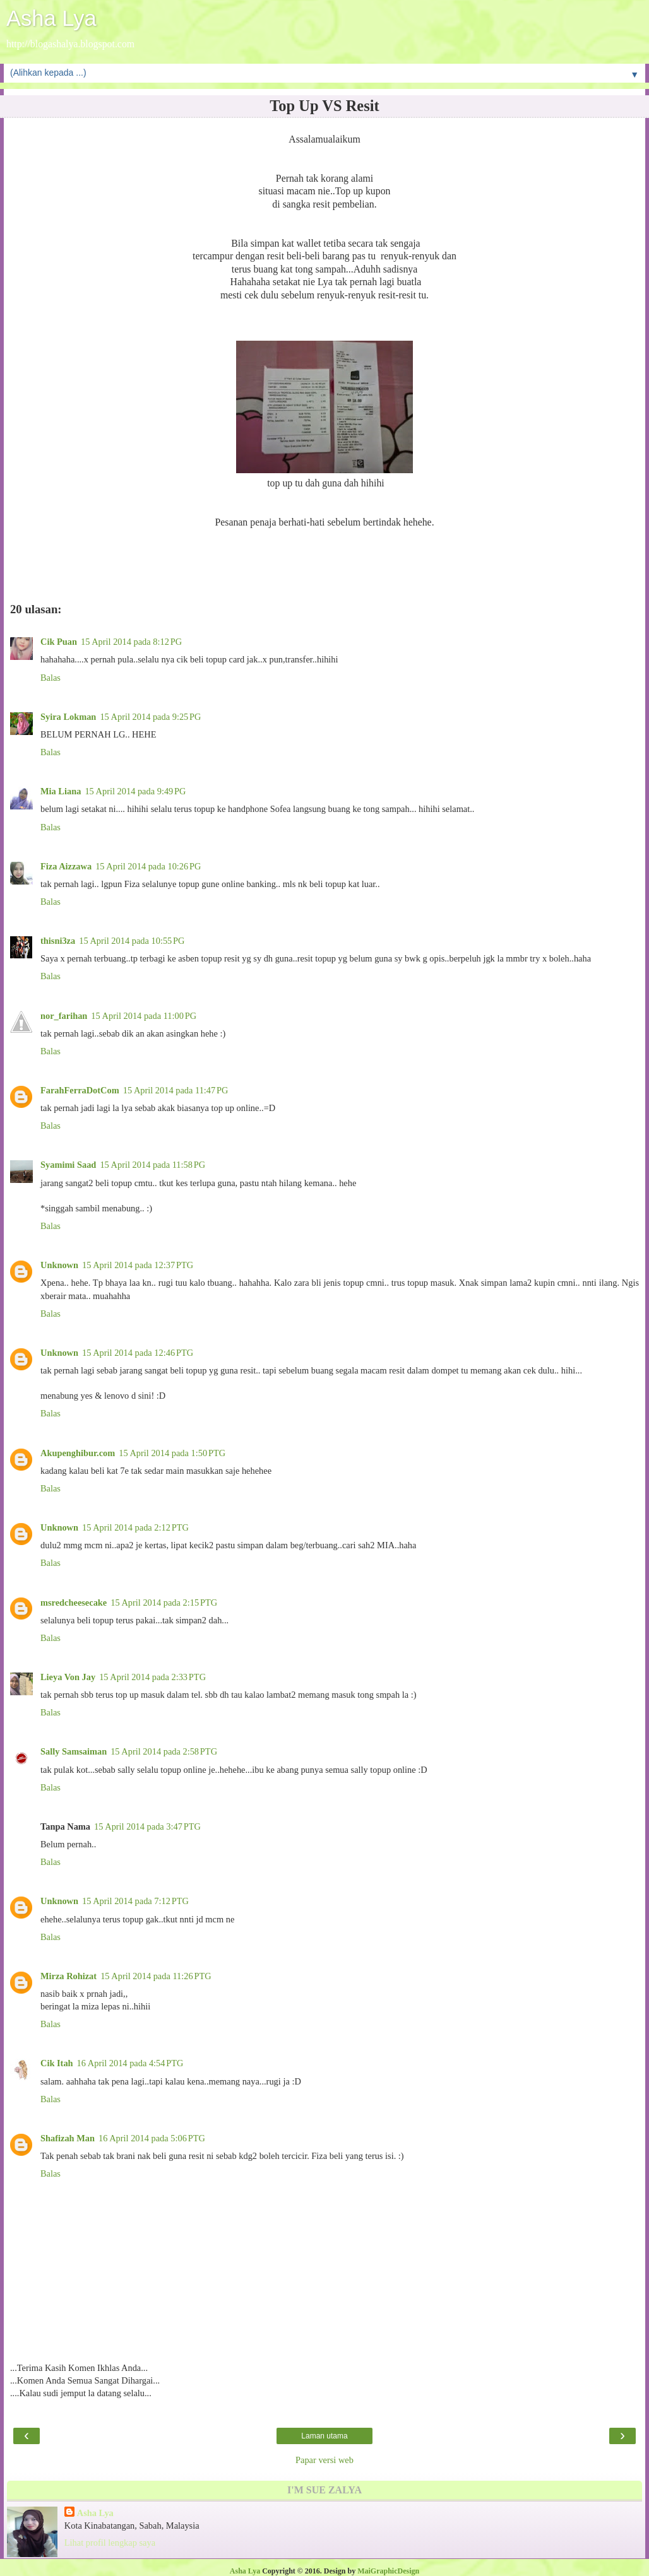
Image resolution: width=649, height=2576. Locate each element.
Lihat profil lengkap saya (109, 2543)
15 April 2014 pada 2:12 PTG (135, 1527)
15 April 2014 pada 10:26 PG (148, 866)
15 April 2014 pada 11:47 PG (176, 1090)
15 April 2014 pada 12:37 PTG (137, 1265)
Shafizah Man (67, 2138)
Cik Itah (56, 2063)
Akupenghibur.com (77, 1453)
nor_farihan (63, 1016)
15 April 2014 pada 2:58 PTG (163, 1751)
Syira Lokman (68, 717)
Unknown (59, 1265)
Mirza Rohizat (68, 1976)
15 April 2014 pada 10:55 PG (131, 941)
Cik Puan (58, 642)
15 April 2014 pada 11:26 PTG (155, 1976)
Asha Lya (51, 18)
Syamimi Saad (68, 1165)
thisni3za (57, 941)
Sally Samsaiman (73, 1751)
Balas (50, 678)
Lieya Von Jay (67, 1677)
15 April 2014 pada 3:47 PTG (147, 1826)
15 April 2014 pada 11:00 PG (143, 1016)
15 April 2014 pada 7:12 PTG (135, 1901)
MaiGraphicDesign (388, 2571)
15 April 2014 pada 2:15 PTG (163, 1602)
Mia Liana (60, 791)
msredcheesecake (73, 1602)
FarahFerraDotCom (79, 1090)
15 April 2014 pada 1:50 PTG (172, 1453)
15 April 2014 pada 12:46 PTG (137, 1353)
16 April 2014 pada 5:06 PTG (151, 2138)
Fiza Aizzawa (66, 866)
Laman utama (324, 2436)
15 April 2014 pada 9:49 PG (135, 791)
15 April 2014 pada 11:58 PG (152, 1165)
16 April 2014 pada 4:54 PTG (130, 2063)
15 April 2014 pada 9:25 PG (150, 717)
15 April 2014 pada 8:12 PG (131, 642)
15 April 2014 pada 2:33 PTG (152, 1677)
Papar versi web (324, 2460)
